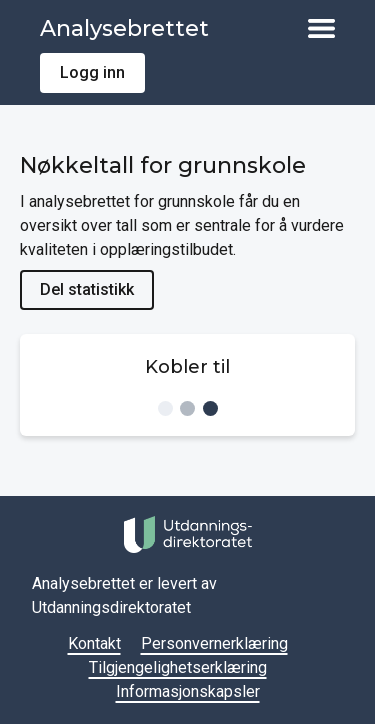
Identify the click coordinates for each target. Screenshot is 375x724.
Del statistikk (87, 289)
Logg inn (92, 72)
